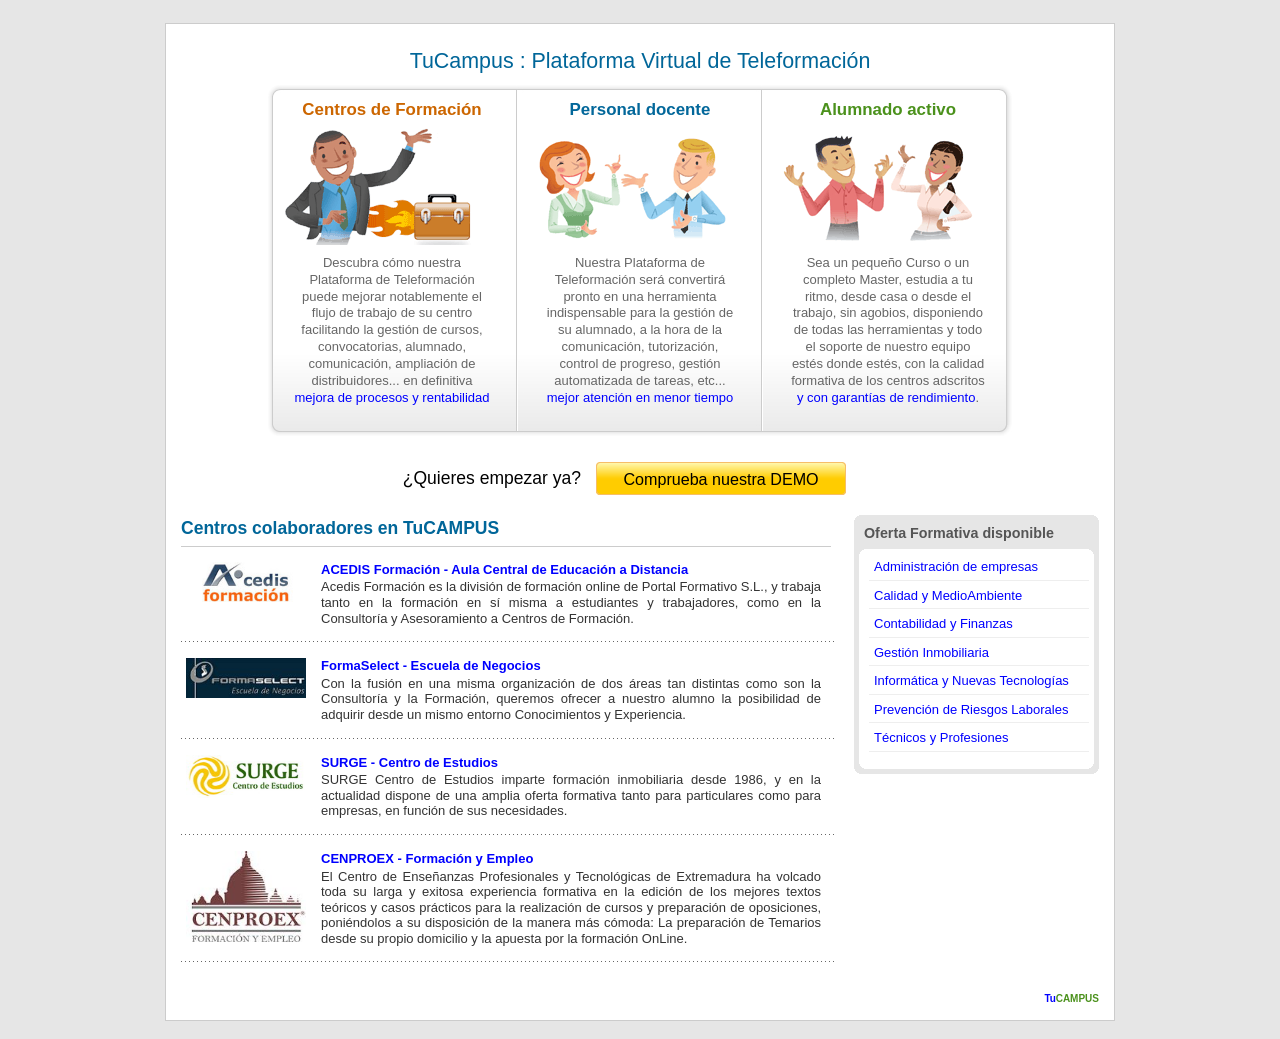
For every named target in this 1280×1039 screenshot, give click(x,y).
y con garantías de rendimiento (886, 397)
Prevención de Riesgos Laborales (971, 709)
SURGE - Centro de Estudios (409, 762)
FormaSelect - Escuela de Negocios (431, 665)
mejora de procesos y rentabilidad (391, 397)
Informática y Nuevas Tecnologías (971, 680)
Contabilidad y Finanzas (943, 623)
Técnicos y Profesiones (941, 737)
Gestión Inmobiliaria (931, 652)
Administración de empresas (956, 566)
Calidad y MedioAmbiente (948, 595)
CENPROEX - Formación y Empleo (427, 858)
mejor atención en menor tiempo (640, 397)
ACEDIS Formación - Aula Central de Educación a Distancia (504, 569)
